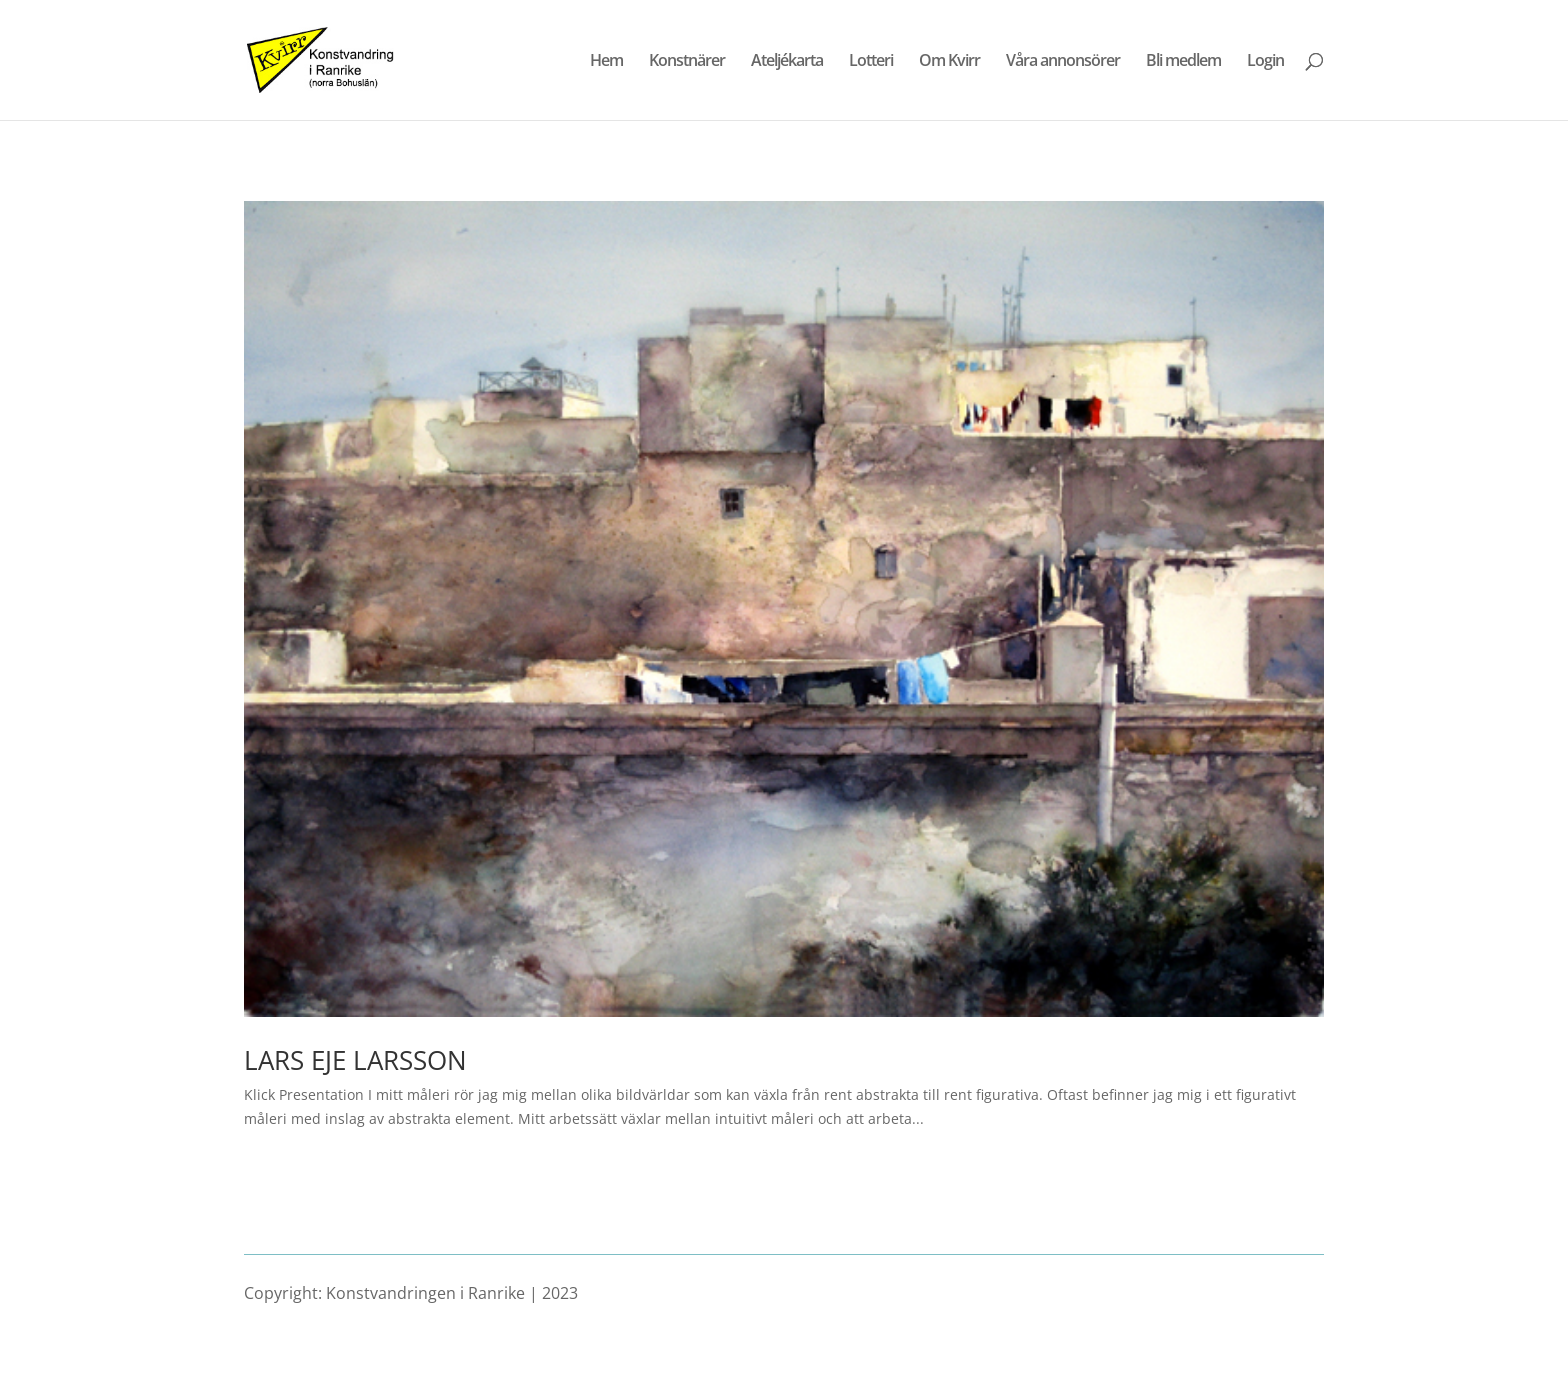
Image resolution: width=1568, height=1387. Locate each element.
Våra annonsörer (1063, 62)
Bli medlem (1183, 62)
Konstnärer (687, 62)
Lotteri (871, 62)
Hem (606, 62)
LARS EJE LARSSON (355, 1060)
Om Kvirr (949, 62)
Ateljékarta (787, 62)
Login (1265, 62)
